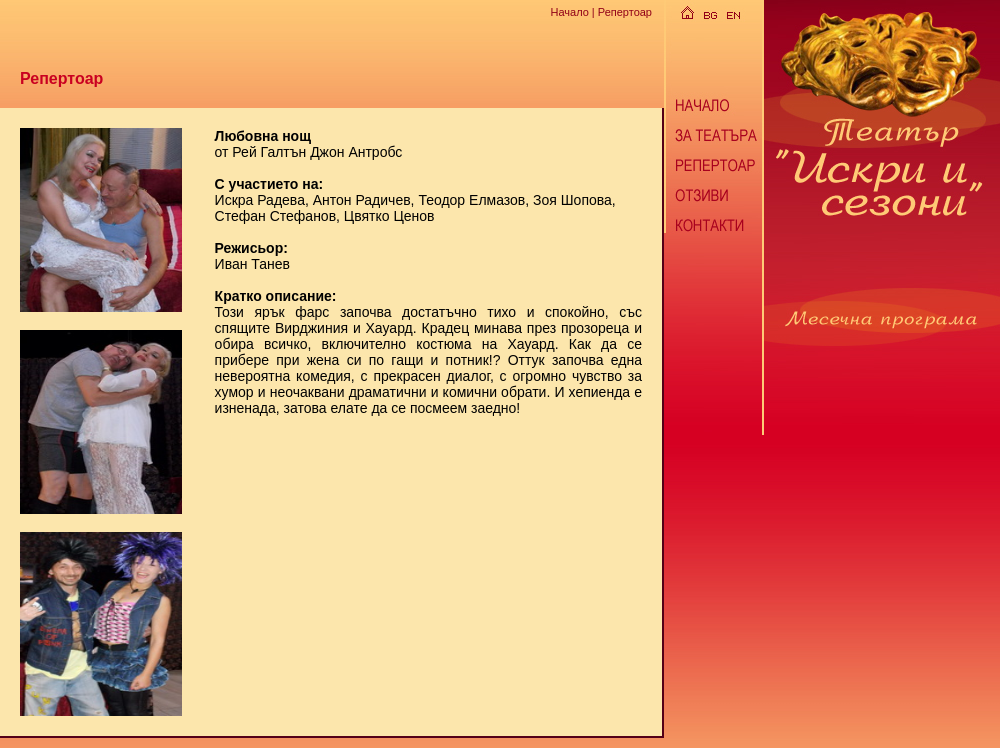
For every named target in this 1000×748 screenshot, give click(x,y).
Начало (569, 12)
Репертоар (625, 12)
